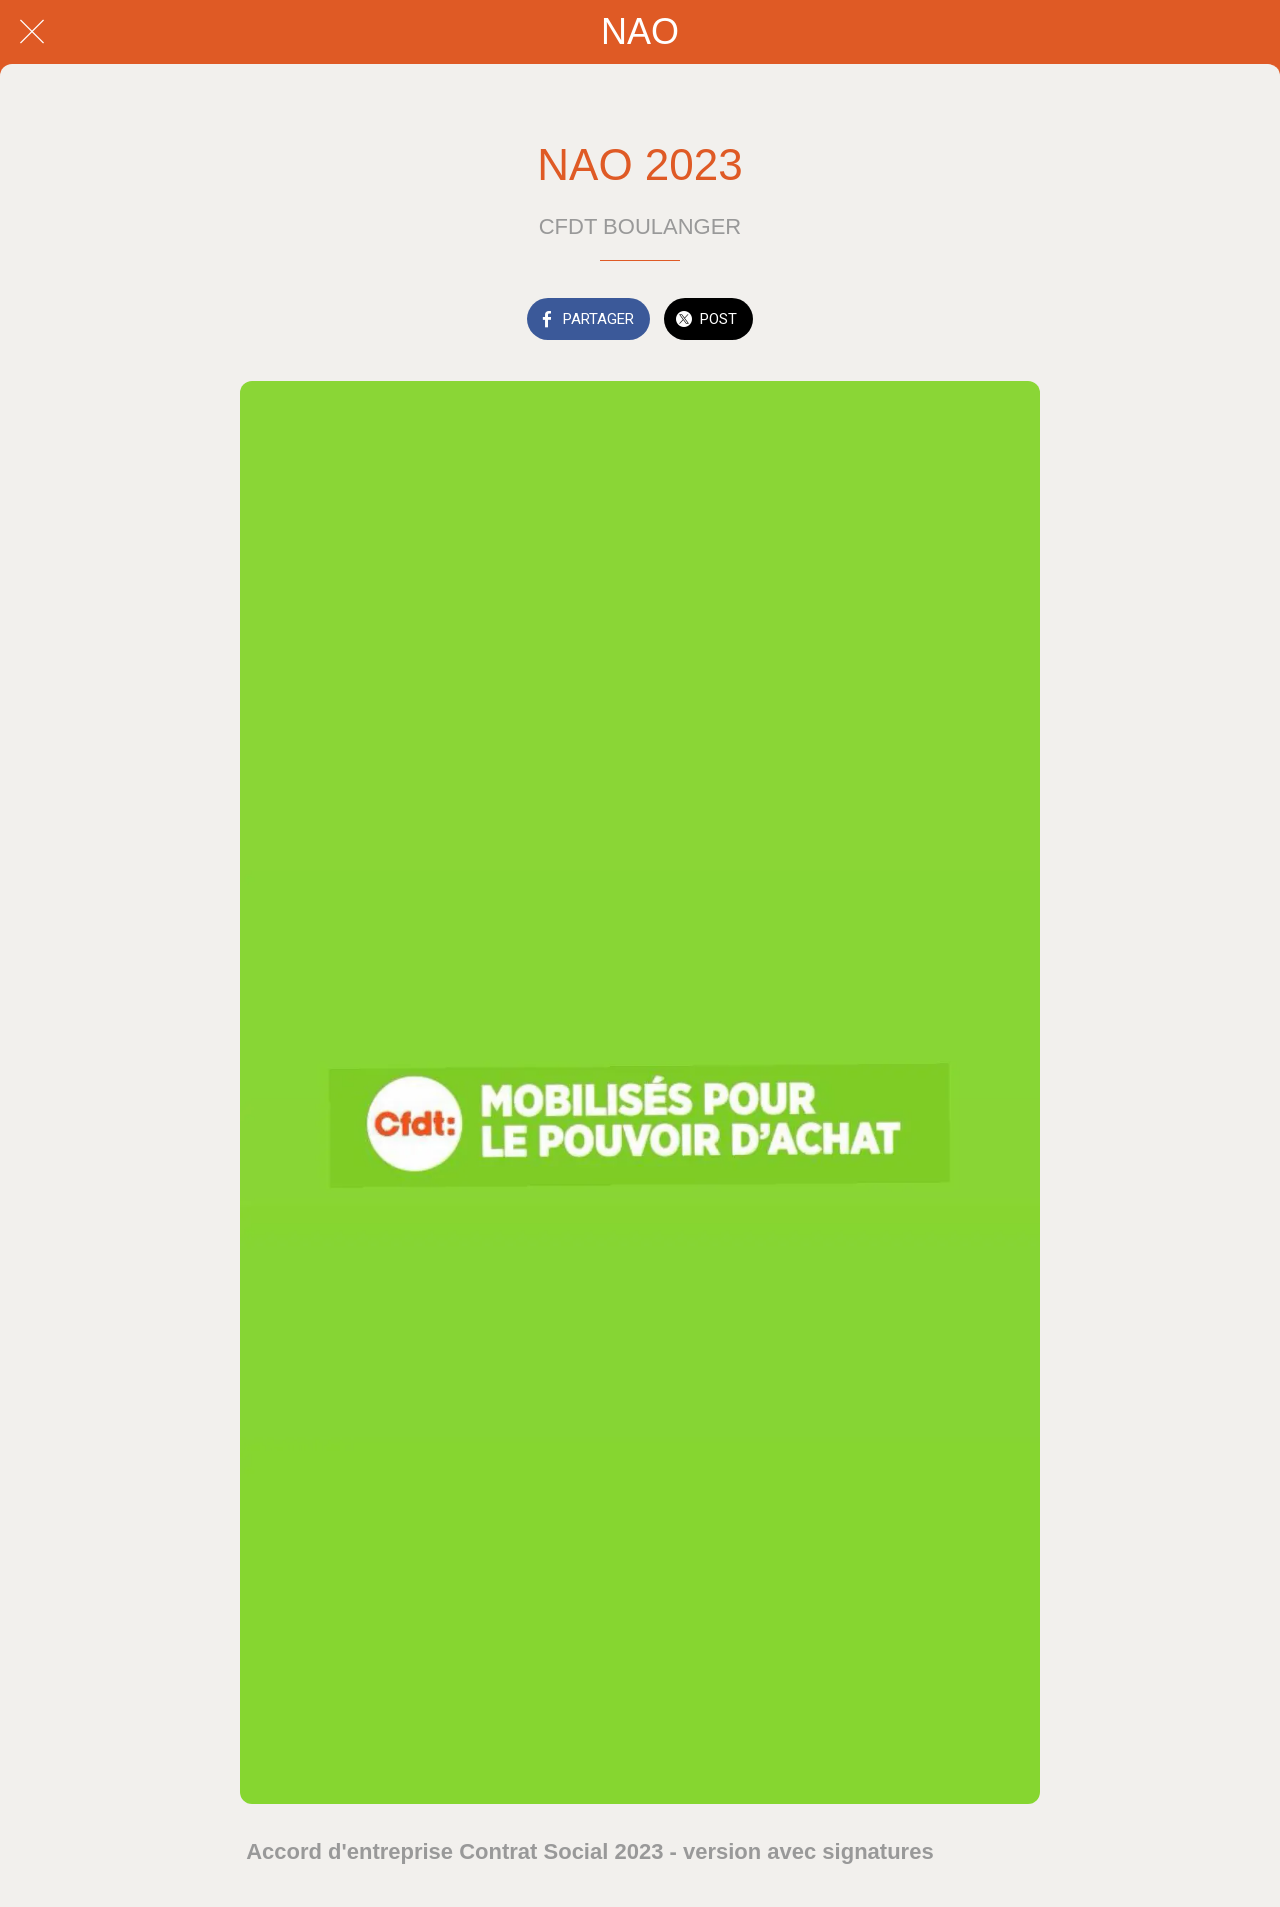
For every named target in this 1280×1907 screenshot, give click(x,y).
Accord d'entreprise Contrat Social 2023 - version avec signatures (590, 1851)
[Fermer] (32, 32)
